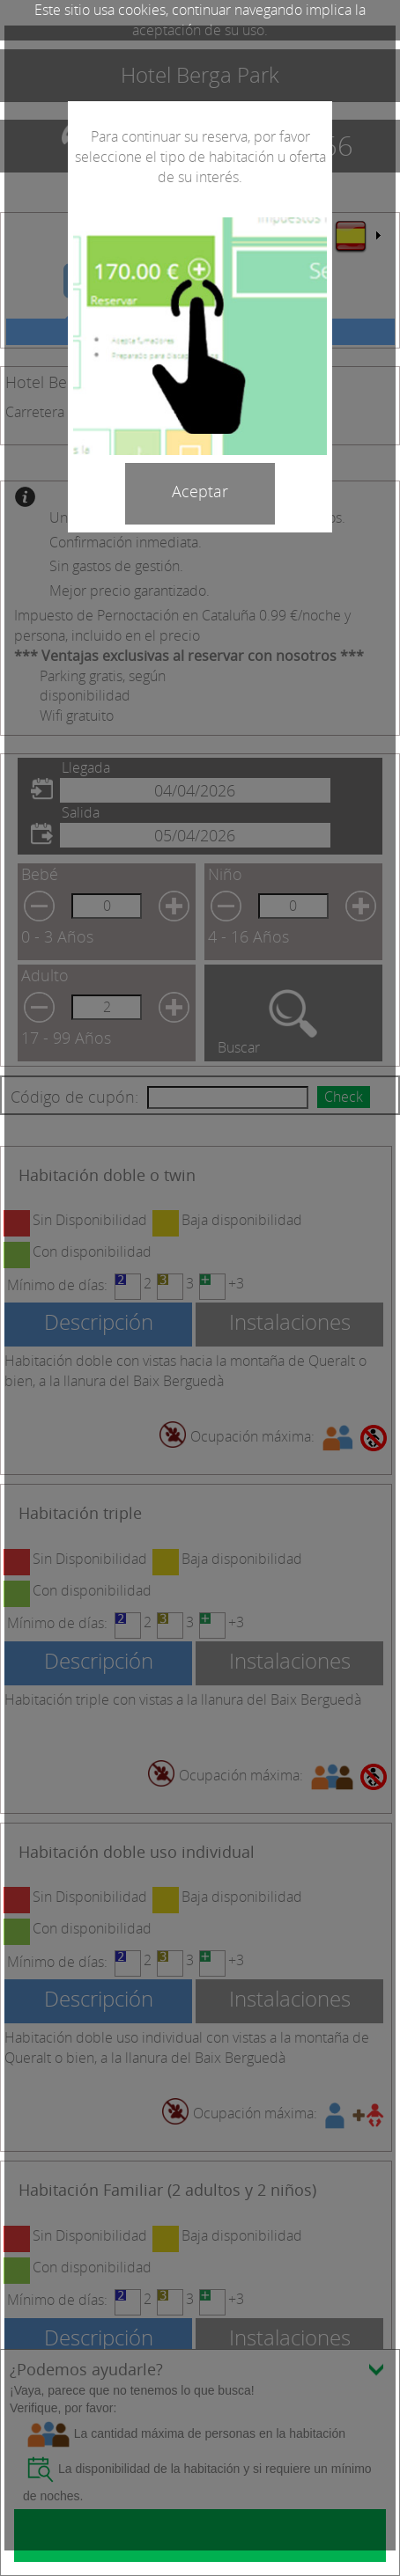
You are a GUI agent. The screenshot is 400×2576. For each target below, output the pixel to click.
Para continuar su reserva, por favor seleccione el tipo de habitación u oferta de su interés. (200, 157)
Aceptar (200, 491)
